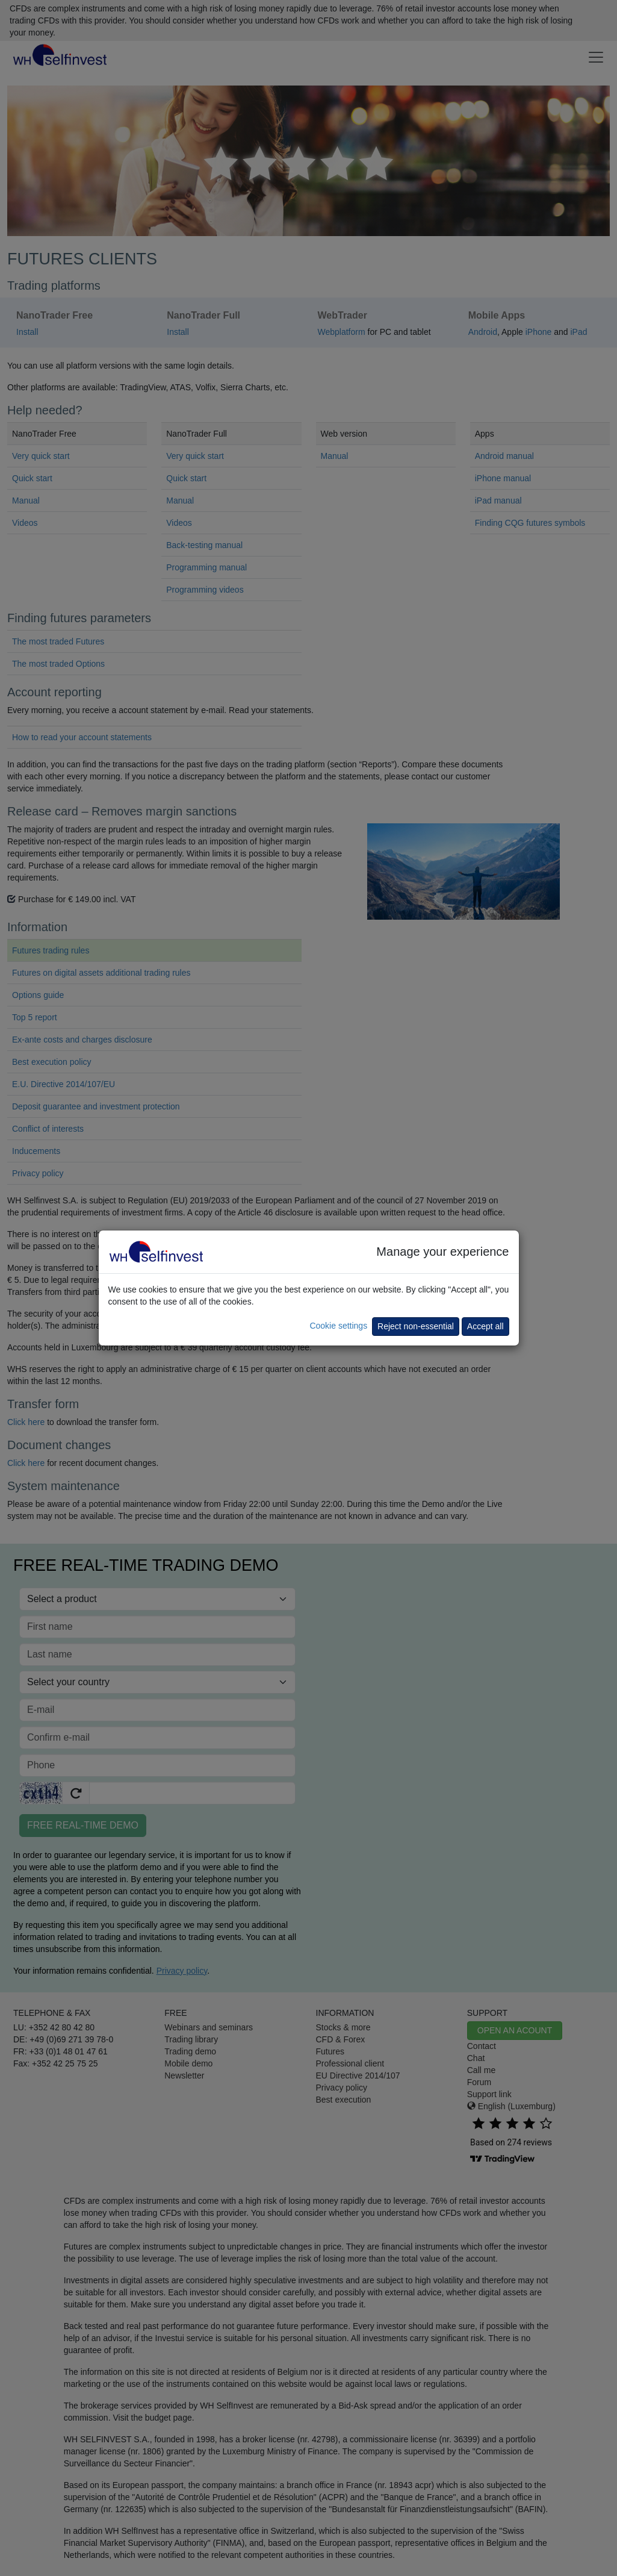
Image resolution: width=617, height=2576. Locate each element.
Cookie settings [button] (338, 1325)
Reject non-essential (415, 1326)
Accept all (485, 1326)
